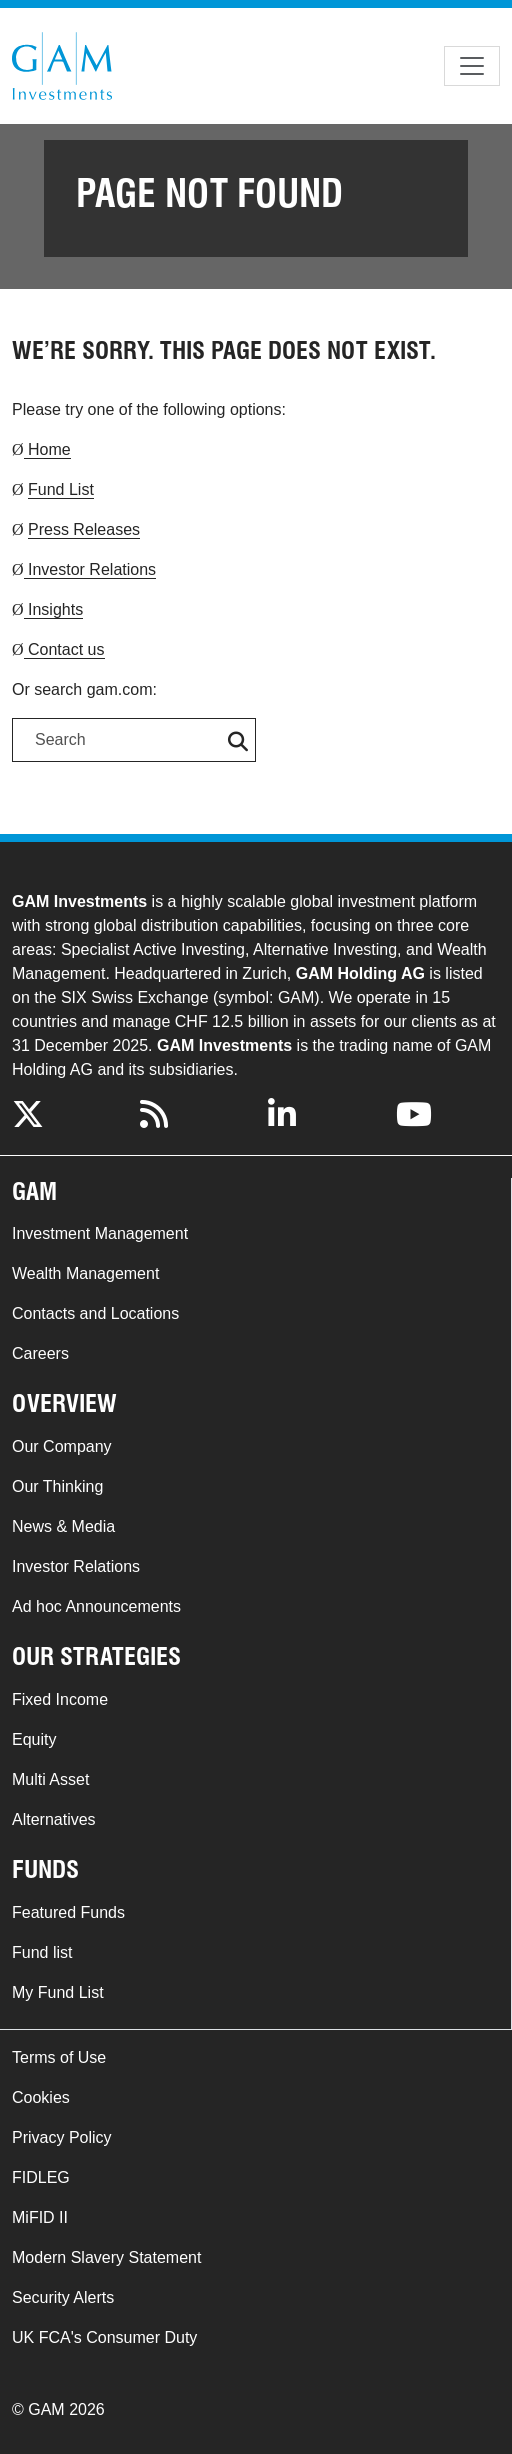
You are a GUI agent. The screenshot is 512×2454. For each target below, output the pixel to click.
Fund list (42, 1952)
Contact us (64, 649)
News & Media (63, 1526)
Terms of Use (59, 2057)
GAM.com (62, 66)
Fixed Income (60, 1699)
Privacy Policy (62, 2137)
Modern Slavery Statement (106, 2257)
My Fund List (58, 1992)
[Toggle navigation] (472, 66)
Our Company (62, 1446)
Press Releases (84, 529)
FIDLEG (41, 2177)
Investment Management (100, 1233)
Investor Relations (90, 569)
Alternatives (54, 1819)
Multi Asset (50, 1779)
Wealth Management (85, 1273)
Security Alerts (63, 2297)
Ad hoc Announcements (96, 1606)
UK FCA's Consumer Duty (104, 2337)
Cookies (41, 2097)
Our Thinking (57, 1486)
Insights (54, 609)
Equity (34, 1739)
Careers (40, 1353)
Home (47, 449)
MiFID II (40, 2217)
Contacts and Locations (95, 1313)
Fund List (61, 489)
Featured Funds (68, 1912)
